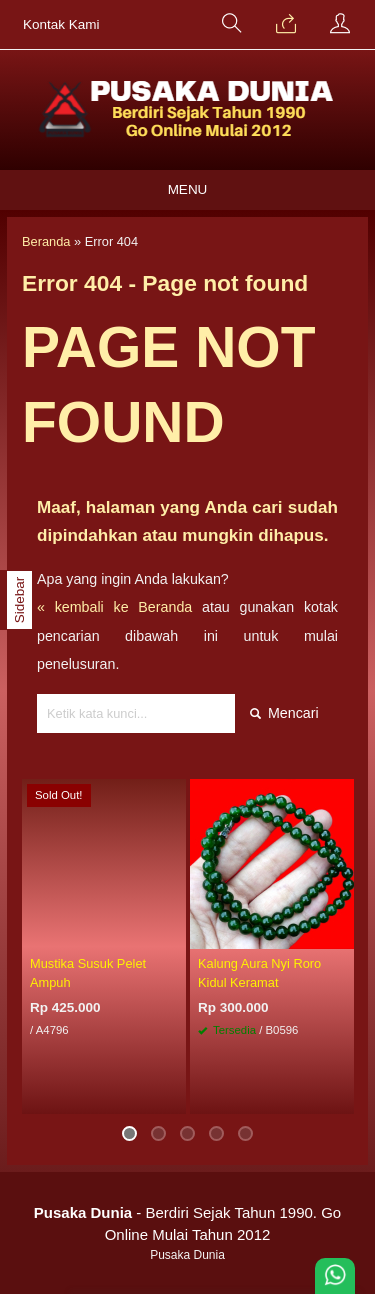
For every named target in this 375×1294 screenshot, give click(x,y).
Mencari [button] (284, 713)
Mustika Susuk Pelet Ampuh (88, 973)
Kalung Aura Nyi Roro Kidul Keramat (259, 973)
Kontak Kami (61, 24)
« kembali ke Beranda (114, 607)
